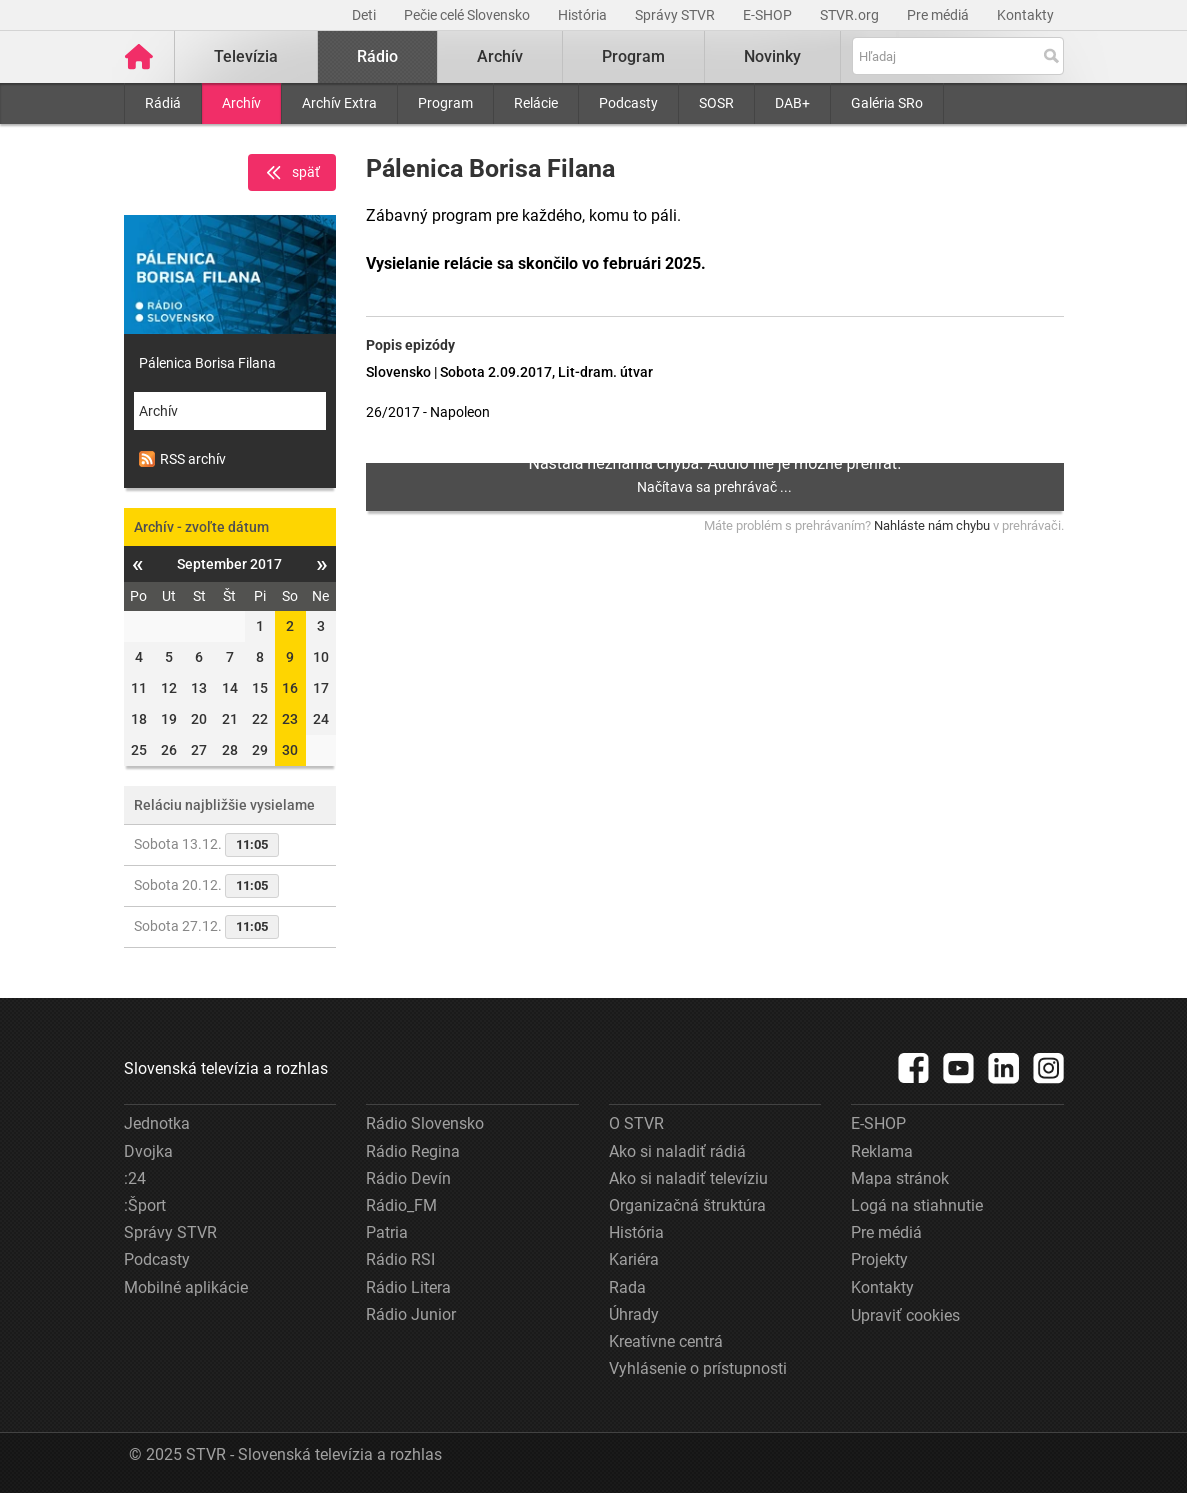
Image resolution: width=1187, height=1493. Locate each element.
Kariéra (634, 1259)
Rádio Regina (413, 1151)
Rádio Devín (408, 1178)
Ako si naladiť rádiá (677, 1151)
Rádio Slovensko (425, 1123)
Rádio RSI (400, 1259)
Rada (627, 1287)
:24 (135, 1178)
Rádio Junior (411, 1314)
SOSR (716, 103)
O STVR (636, 1123)
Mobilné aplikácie (186, 1287)
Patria (387, 1232)
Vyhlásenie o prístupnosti (698, 1368)
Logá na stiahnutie (917, 1205)
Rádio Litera (408, 1287)
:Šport (145, 1205)
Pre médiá (939, 15)
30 (290, 750)
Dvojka (148, 1151)
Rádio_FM (401, 1205)
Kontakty (1025, 15)
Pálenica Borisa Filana (207, 363)
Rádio (378, 56)
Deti (365, 15)
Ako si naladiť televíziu (688, 1178)
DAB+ (792, 103)
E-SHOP (769, 15)
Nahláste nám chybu (932, 525)
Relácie (536, 103)
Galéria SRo (887, 103)
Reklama (882, 1151)
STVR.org (851, 15)
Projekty (879, 1259)
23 (290, 719)
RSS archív (182, 459)
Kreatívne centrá (666, 1341)
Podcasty (628, 103)
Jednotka (157, 1123)
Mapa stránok (900, 1178)
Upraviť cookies (905, 1315)
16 (290, 688)
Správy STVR (676, 15)
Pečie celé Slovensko (468, 15)
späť (292, 173)
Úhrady (634, 1314)
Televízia (247, 56)
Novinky (773, 56)
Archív (241, 103)
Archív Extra (339, 103)
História (584, 15)
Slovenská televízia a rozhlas (226, 1068)
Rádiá (163, 103)
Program (445, 103)
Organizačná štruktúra (687, 1205)
